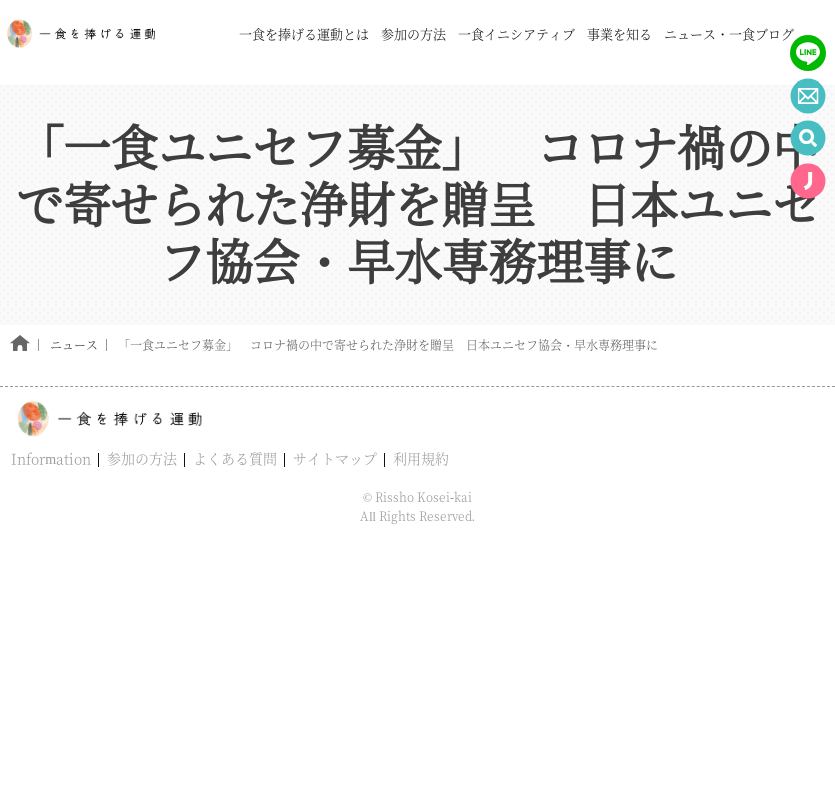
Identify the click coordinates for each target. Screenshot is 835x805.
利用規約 (421, 458)
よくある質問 (235, 458)
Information (51, 458)
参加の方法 (142, 458)
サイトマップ (335, 458)
